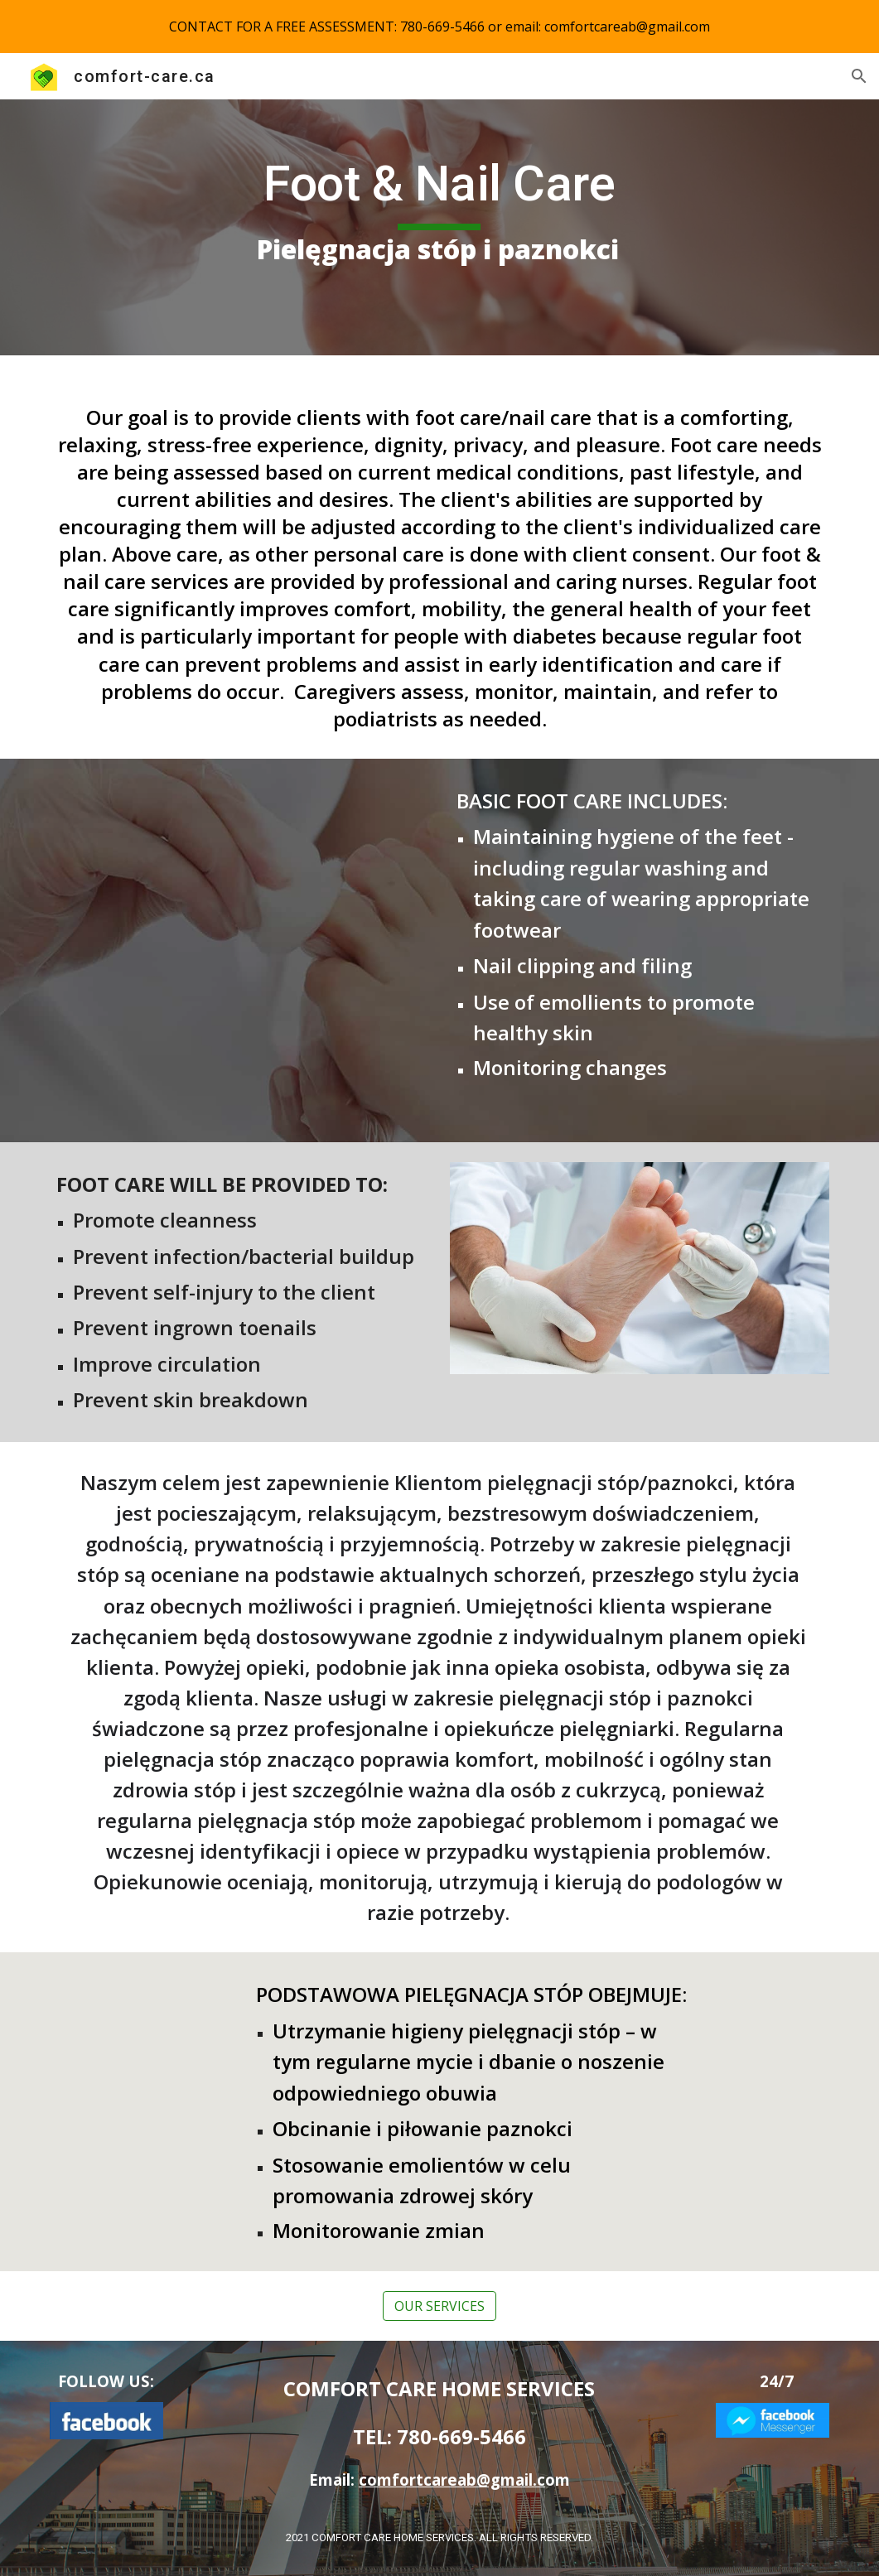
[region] (439, 26)
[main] (439, 227)
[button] (859, 76)
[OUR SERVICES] (439, 2306)
